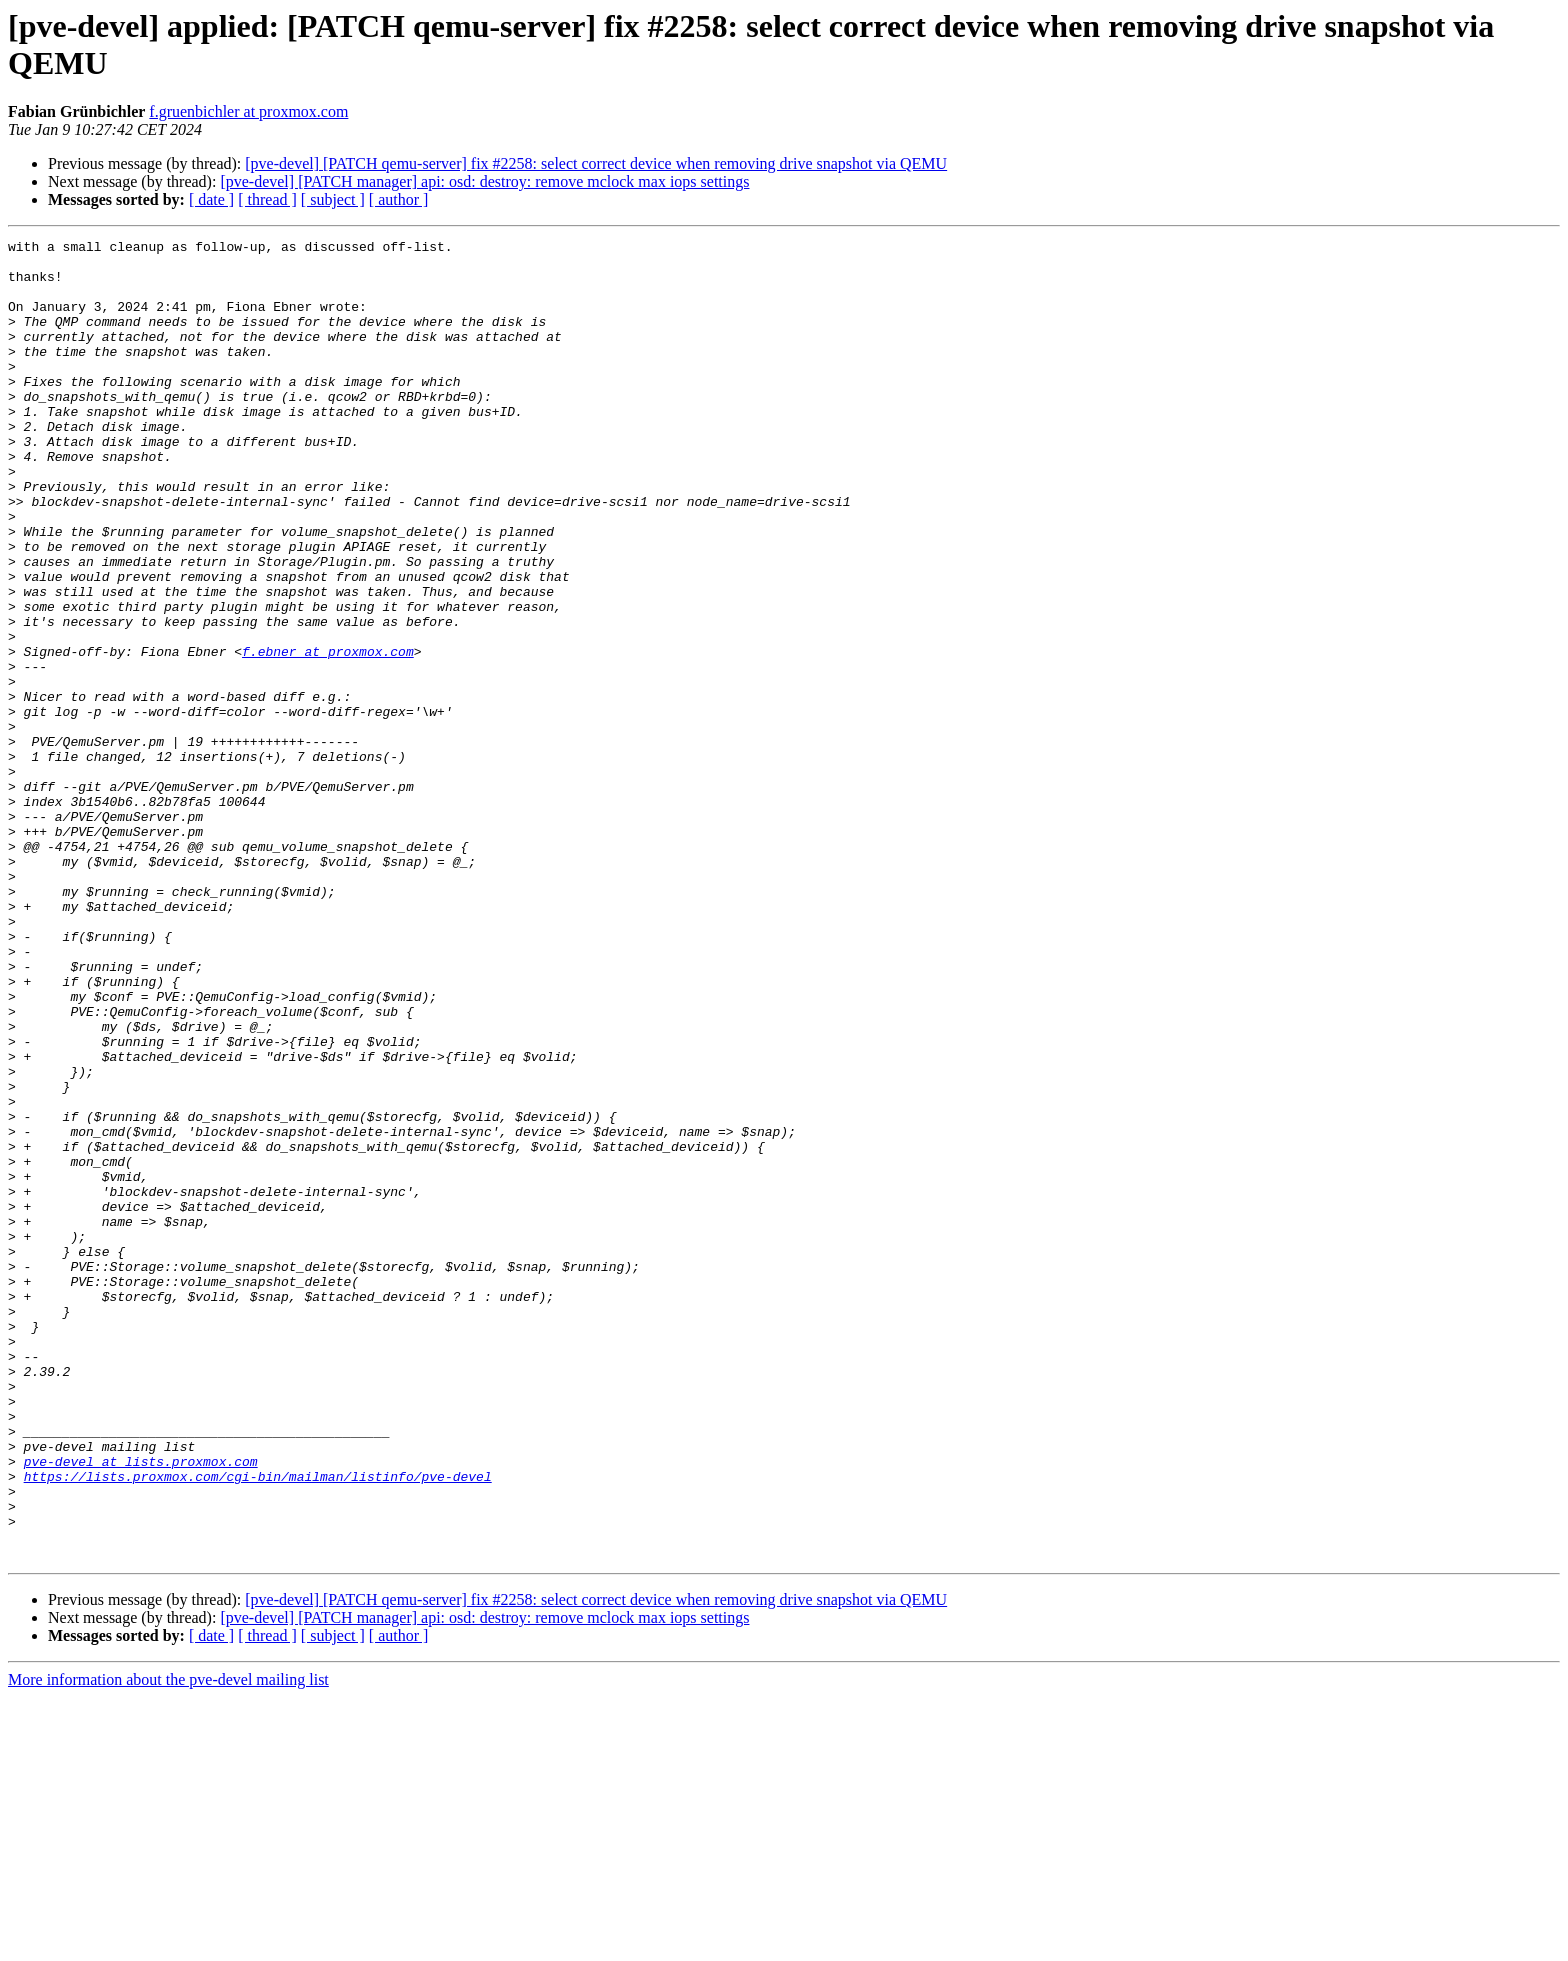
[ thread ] (267, 199)
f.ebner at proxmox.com (328, 735)
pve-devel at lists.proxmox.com (141, 1707)
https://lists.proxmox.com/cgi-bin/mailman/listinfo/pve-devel (258, 1725)
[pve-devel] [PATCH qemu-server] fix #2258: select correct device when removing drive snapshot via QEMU (596, 163)
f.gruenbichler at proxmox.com (248, 111)
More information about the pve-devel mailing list (168, 1943)
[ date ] (211, 199)
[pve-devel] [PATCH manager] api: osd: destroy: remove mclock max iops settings (484, 181)
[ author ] (399, 199)
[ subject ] (333, 199)
